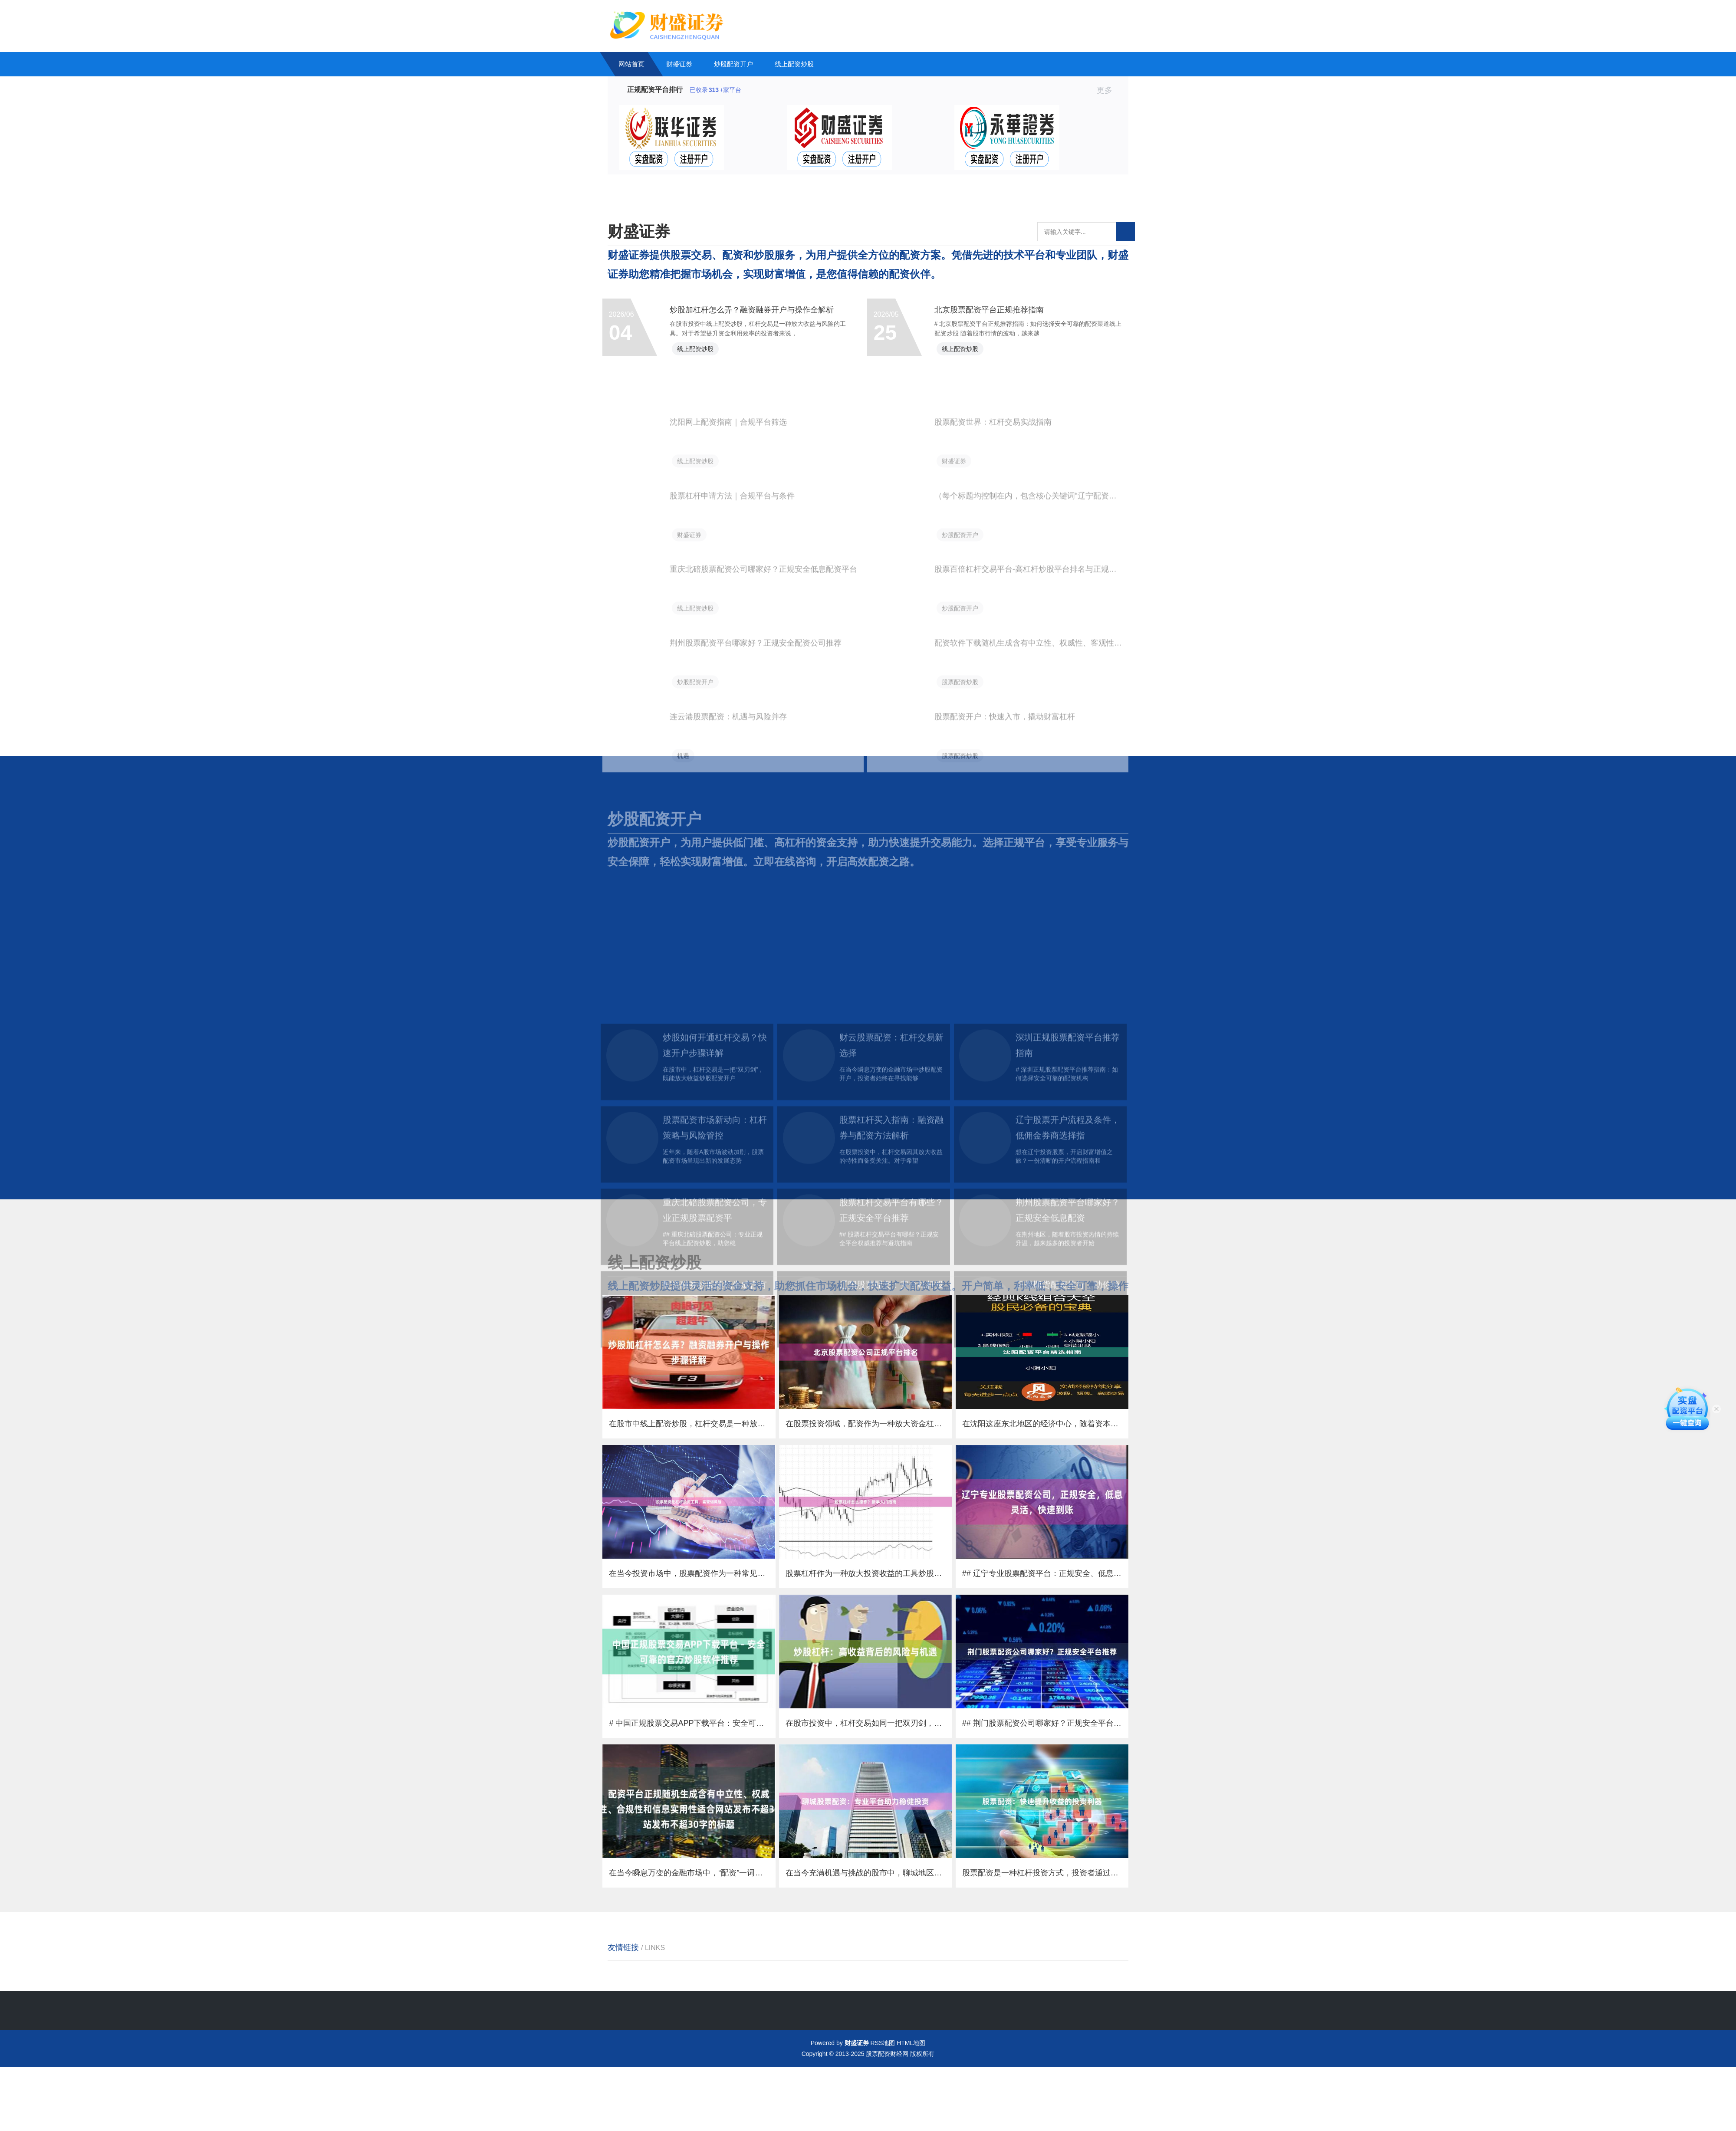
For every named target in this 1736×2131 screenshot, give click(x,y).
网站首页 (631, 64)
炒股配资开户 (733, 64)
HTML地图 (911, 2107)
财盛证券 (679, 64)
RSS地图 (882, 2107)
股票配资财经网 (887, 2118)
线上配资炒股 (794, 64)
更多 (1108, 90)
